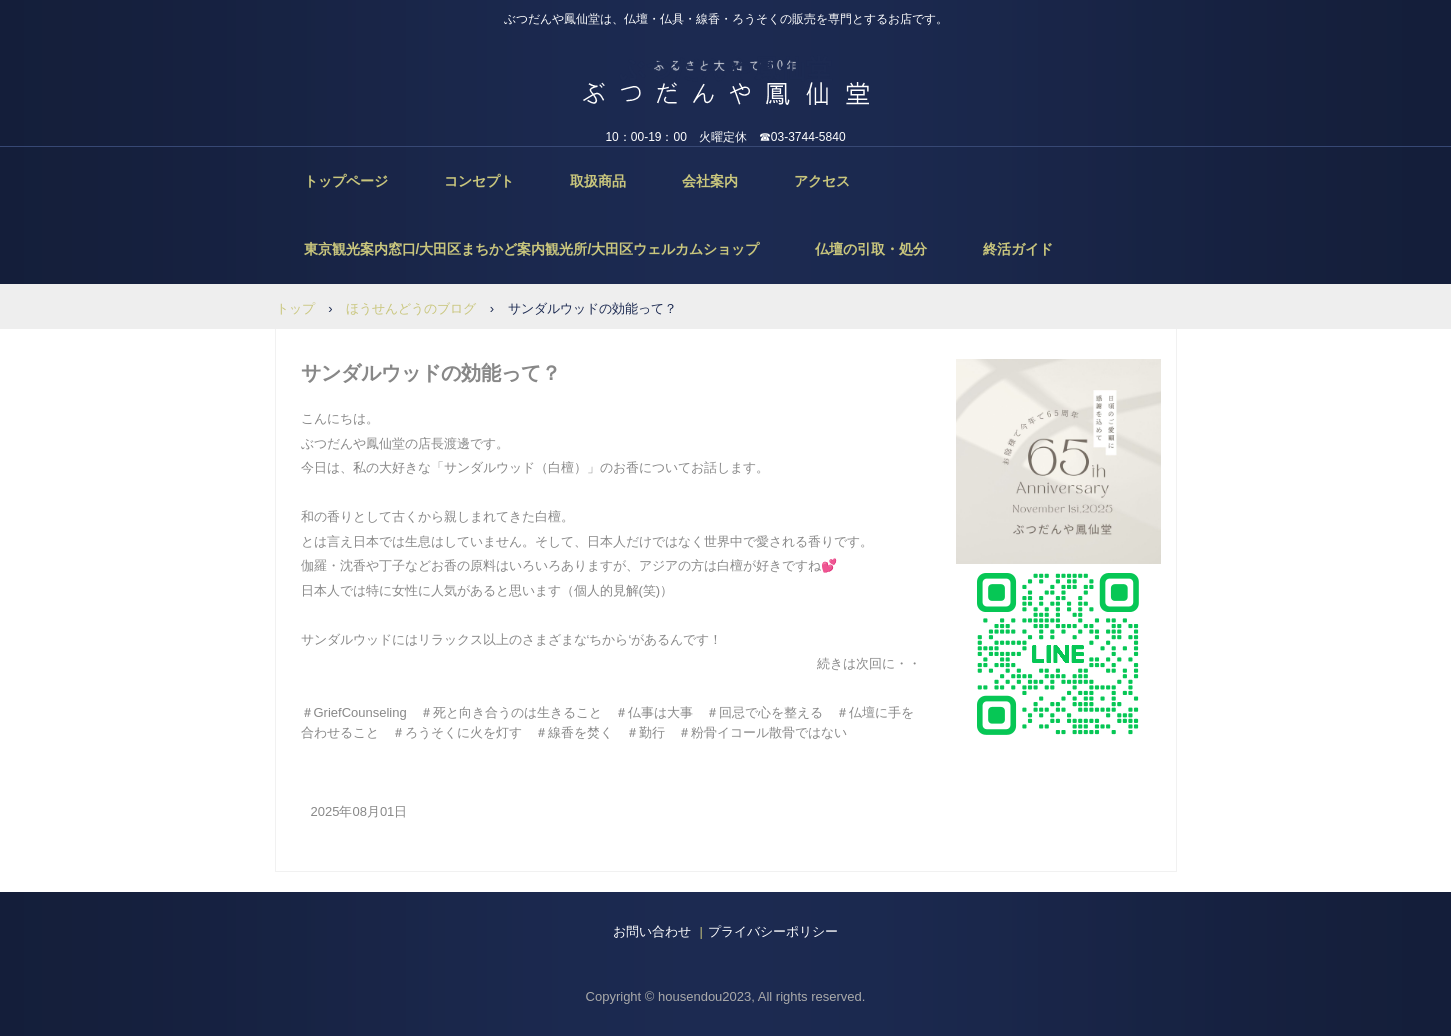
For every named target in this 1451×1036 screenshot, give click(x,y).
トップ (295, 308)
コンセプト (479, 181)
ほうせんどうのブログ (411, 308)
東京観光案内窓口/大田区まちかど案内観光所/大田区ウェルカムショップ (532, 249)
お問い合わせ (652, 931)
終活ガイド (1018, 249)
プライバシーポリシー (773, 931)
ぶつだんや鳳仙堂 (725, 69)
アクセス (822, 181)
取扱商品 (598, 181)
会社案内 (710, 181)
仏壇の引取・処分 (871, 249)
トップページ (346, 181)
